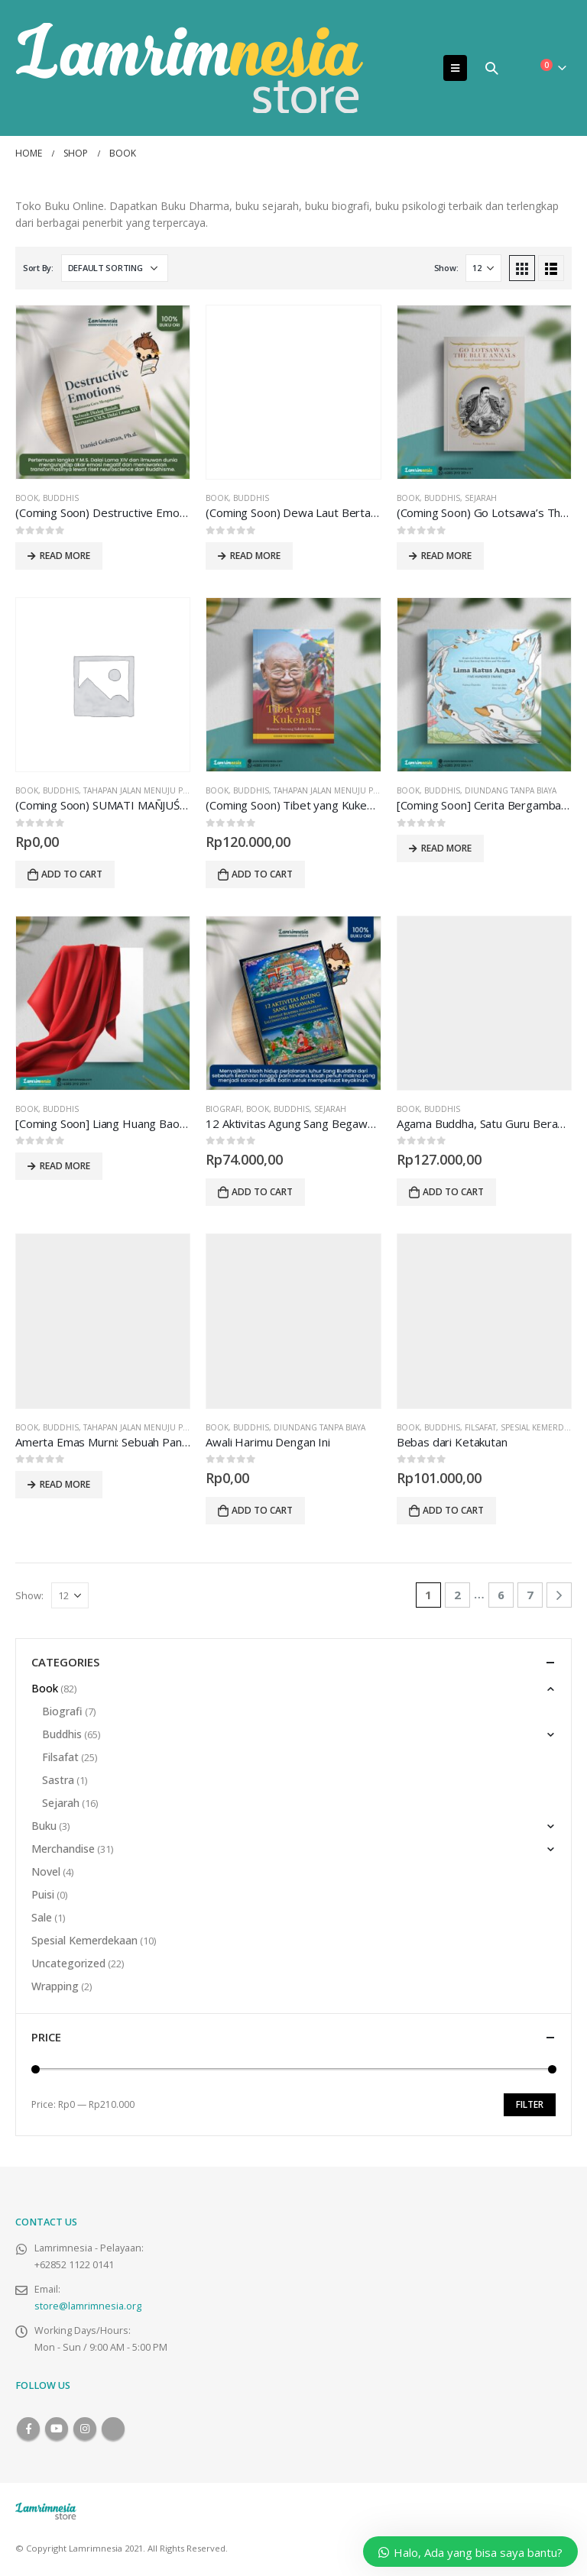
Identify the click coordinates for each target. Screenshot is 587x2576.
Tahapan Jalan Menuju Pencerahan (156, 790)
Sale (41, 1917)
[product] (103, 392)
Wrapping (55, 1986)
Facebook (28, 2428)
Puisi (42, 1894)
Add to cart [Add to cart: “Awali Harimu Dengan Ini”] (262, 1510)
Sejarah (481, 498)
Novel (45, 1871)
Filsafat (480, 1427)
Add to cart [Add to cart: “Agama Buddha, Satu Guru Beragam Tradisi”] (453, 1191)
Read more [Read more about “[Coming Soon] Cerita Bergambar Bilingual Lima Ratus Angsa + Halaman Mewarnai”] (446, 848)
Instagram (84, 2428)
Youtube (56, 2428)
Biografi (224, 1109)
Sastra (58, 1780)
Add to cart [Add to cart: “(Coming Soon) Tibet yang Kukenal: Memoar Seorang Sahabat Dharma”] (262, 874)
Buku (44, 1825)
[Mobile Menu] (455, 68)
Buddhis (61, 498)
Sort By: (38, 267)
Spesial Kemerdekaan (84, 1940)
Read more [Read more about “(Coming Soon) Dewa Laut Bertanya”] (255, 555)
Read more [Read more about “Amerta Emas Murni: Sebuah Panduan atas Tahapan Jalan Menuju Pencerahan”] (65, 1484)
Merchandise (63, 1848)
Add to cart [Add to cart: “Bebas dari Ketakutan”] (453, 1510)
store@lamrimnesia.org (87, 2306)
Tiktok (113, 2428)
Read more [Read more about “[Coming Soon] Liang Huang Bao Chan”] (65, 1165)
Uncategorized (68, 1963)
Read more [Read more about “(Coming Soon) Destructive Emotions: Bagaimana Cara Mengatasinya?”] (65, 555)
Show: (446, 267)
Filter (529, 2104)
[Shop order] (114, 268)
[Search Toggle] (491, 68)
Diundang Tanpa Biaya (510, 790)
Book (26, 498)
